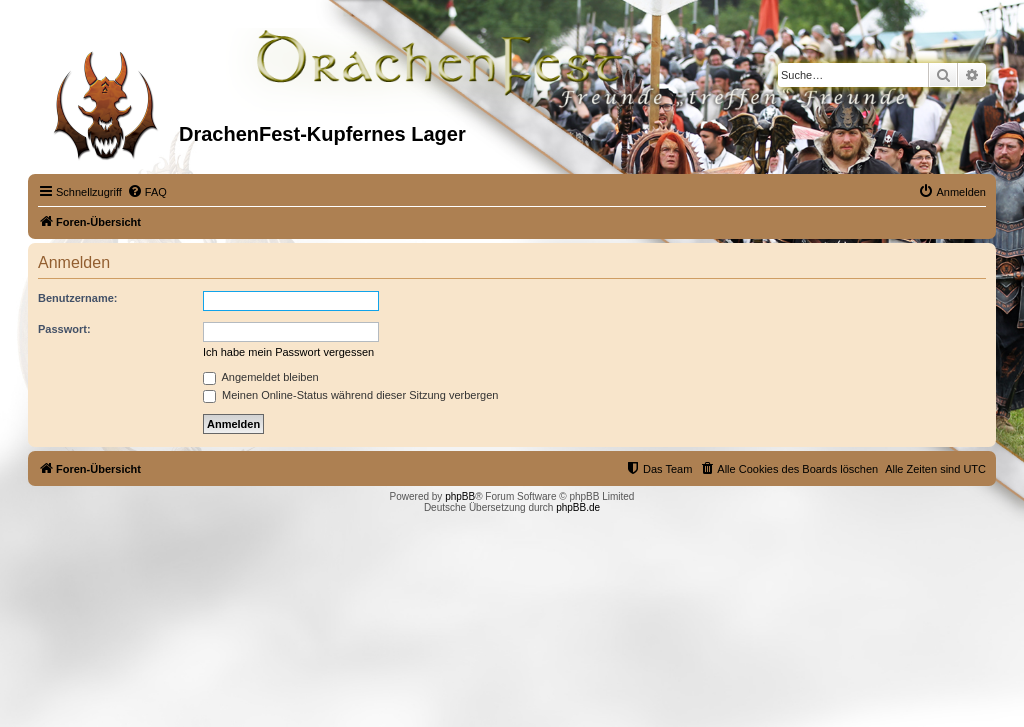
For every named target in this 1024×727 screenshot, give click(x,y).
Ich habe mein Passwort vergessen (288, 352)
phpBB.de (578, 507)
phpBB (460, 496)
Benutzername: (77, 298)
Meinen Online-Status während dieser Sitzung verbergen (350, 395)
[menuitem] (147, 192)
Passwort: (64, 329)
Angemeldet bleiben (261, 377)
